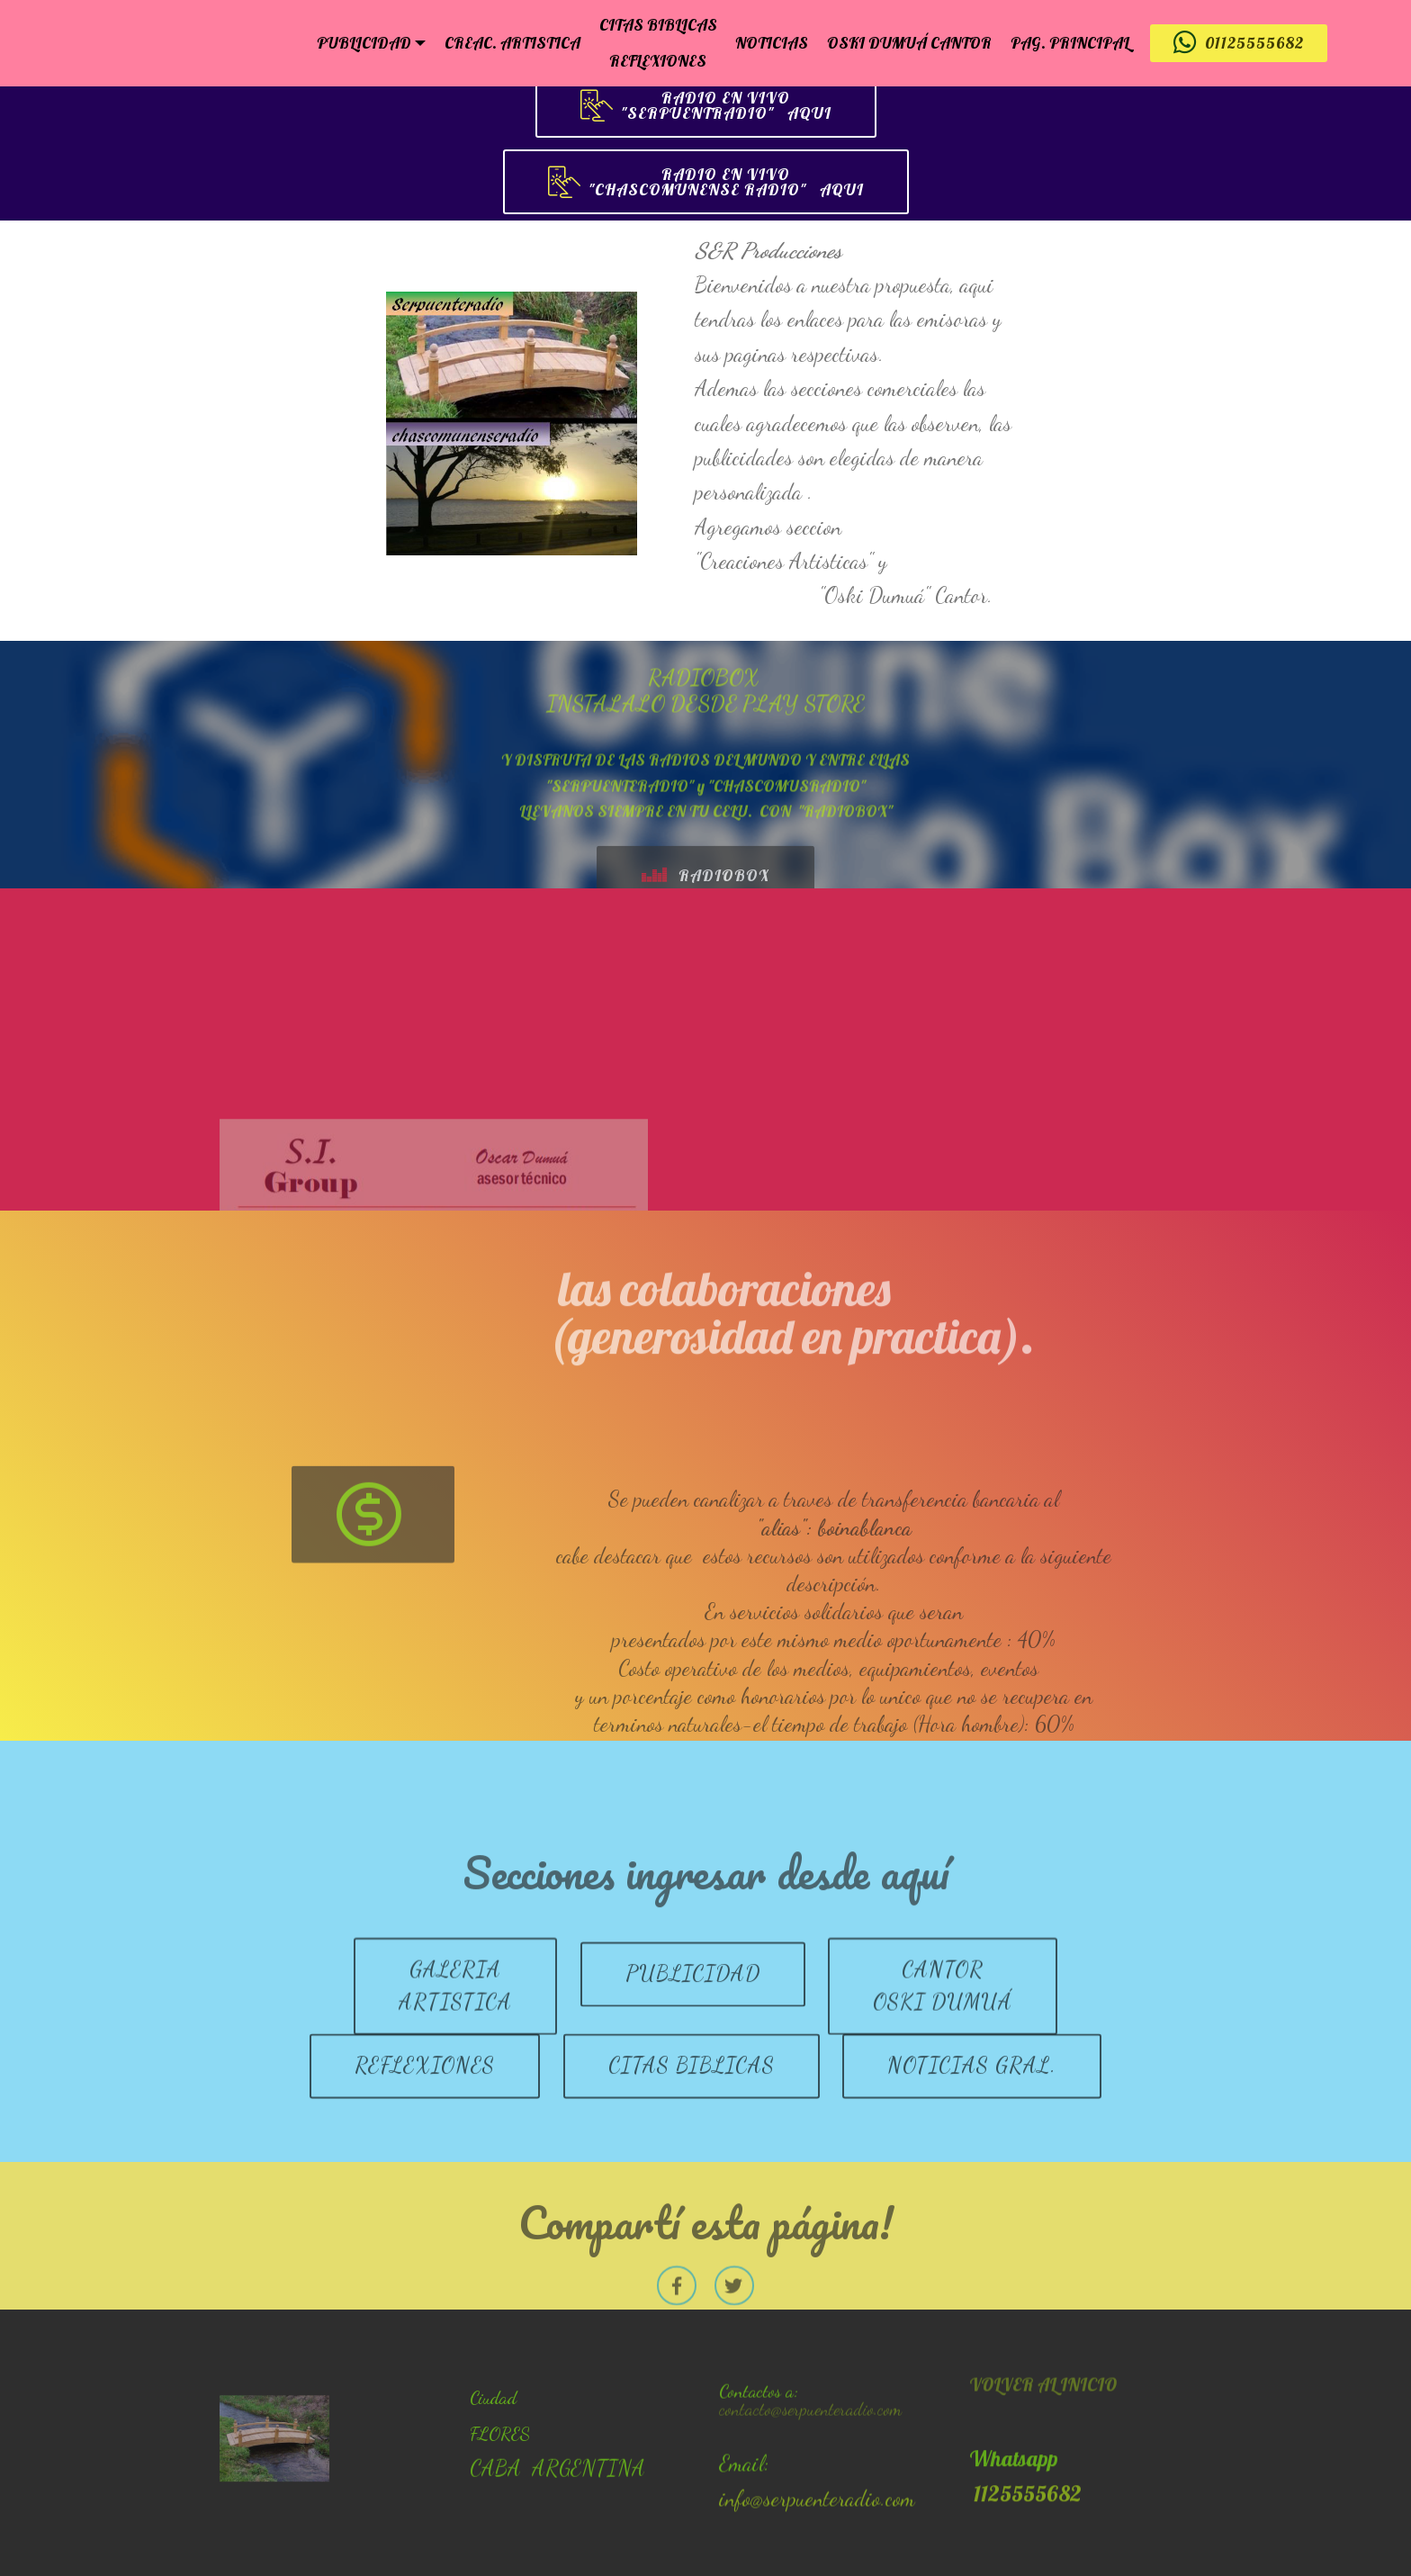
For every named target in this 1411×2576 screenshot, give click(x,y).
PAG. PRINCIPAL (1070, 42)
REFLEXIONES (657, 60)
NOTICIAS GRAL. (971, 2101)
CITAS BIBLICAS (658, 24)
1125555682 (1025, 2548)
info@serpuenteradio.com (817, 2535)
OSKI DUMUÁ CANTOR (909, 42)
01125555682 (1238, 43)
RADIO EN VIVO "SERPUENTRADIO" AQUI (705, 106)
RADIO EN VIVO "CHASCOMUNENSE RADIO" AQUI (706, 183)
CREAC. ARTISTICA (512, 42)
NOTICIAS (771, 42)
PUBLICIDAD (364, 42)
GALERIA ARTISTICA (455, 2037)
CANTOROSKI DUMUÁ (942, 2037)
